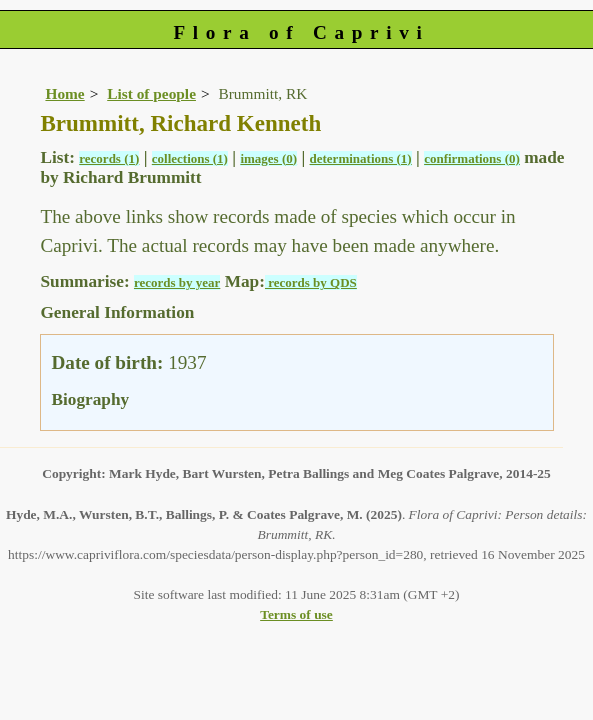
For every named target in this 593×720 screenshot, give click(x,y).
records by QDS (311, 282)
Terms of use (296, 614)
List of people (151, 93)
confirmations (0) (472, 158)
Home (64, 93)
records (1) (109, 158)
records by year (177, 282)
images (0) (268, 158)
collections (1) (190, 158)
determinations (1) (361, 158)
